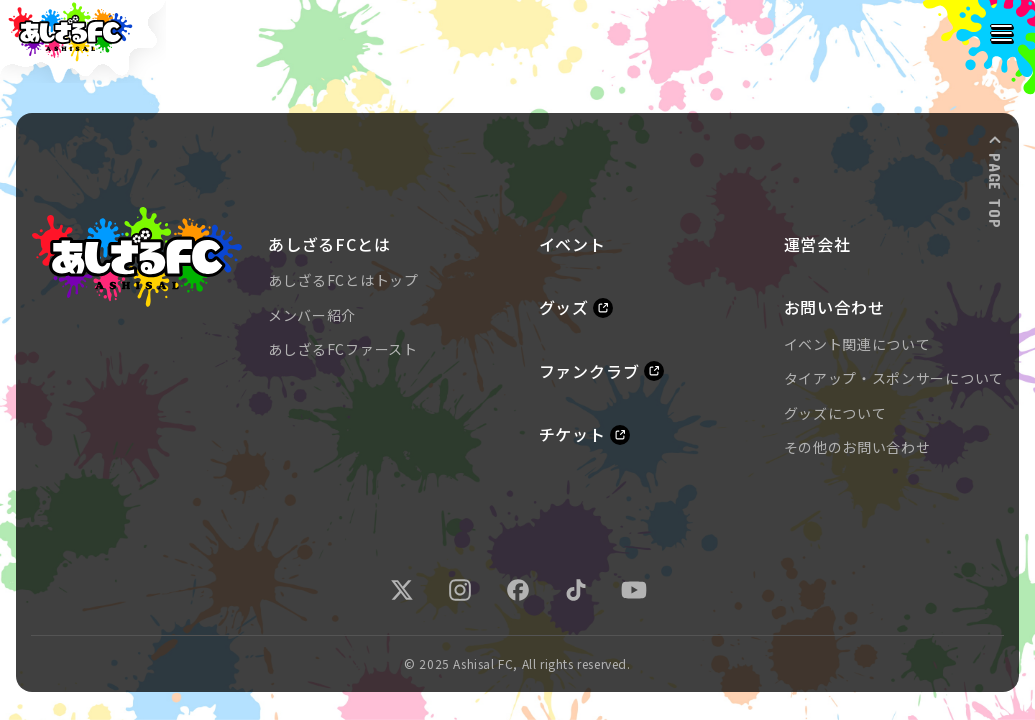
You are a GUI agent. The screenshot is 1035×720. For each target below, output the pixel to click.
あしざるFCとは (329, 244)
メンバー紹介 (312, 315)
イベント (572, 244)
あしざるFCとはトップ (343, 280)
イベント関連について (857, 344)
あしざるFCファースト (343, 349)
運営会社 (817, 244)
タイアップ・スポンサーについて (894, 378)
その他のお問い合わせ (857, 447)
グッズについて (835, 413)
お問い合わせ (834, 307)
